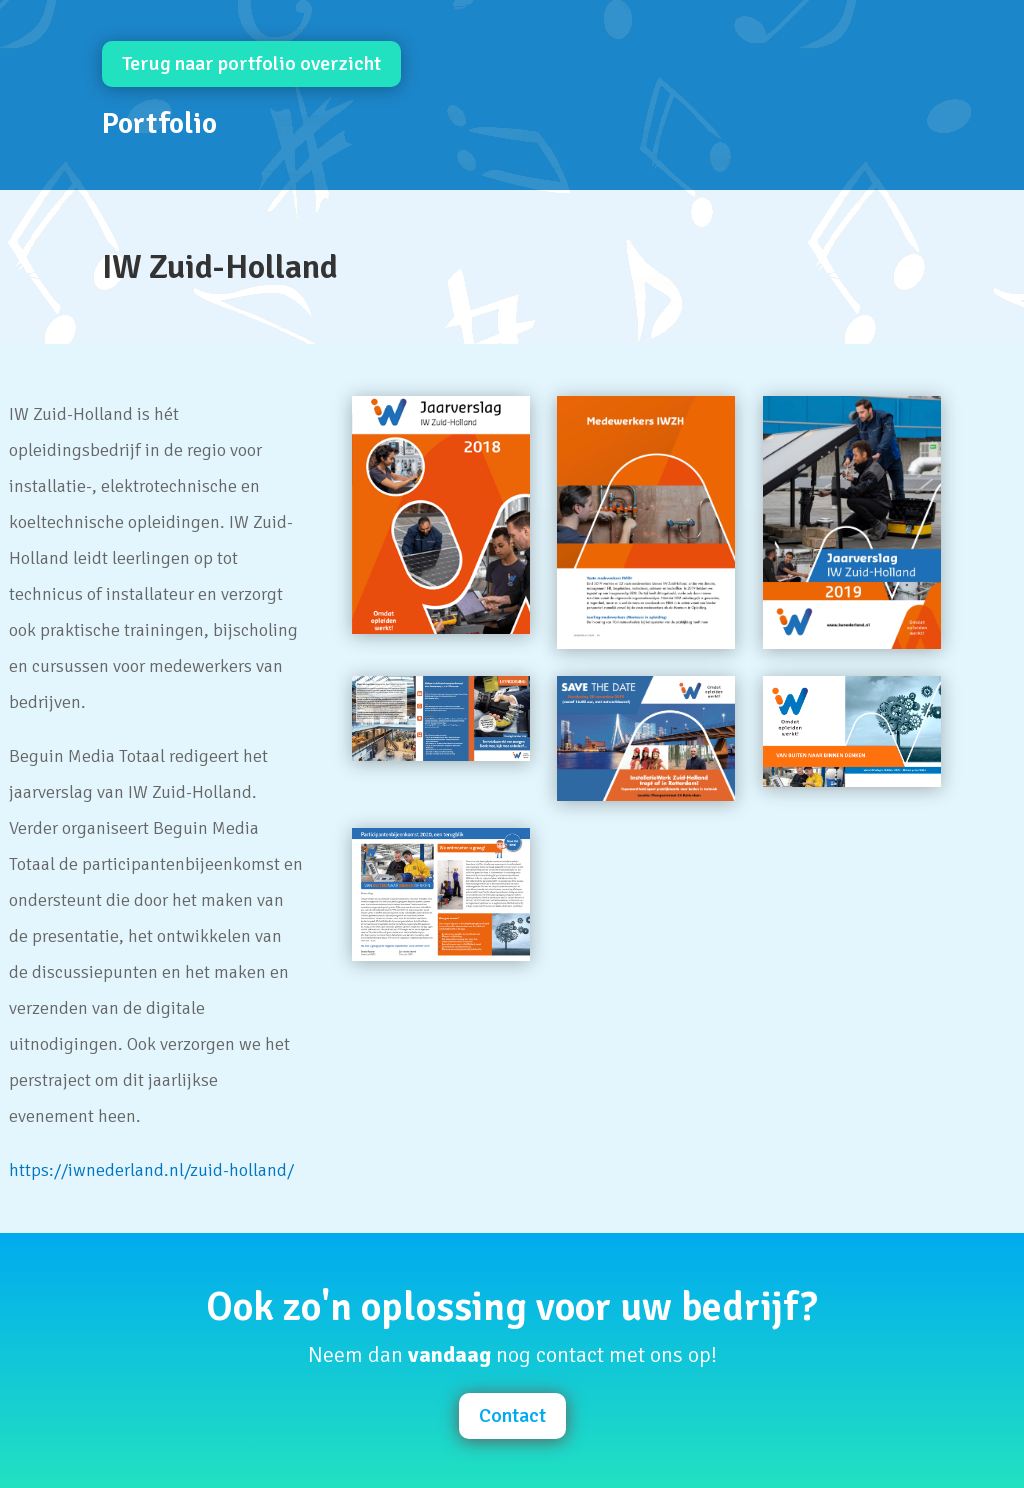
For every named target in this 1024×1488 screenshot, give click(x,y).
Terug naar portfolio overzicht (251, 63)
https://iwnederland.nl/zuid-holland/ (151, 1170)
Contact (512, 1415)
